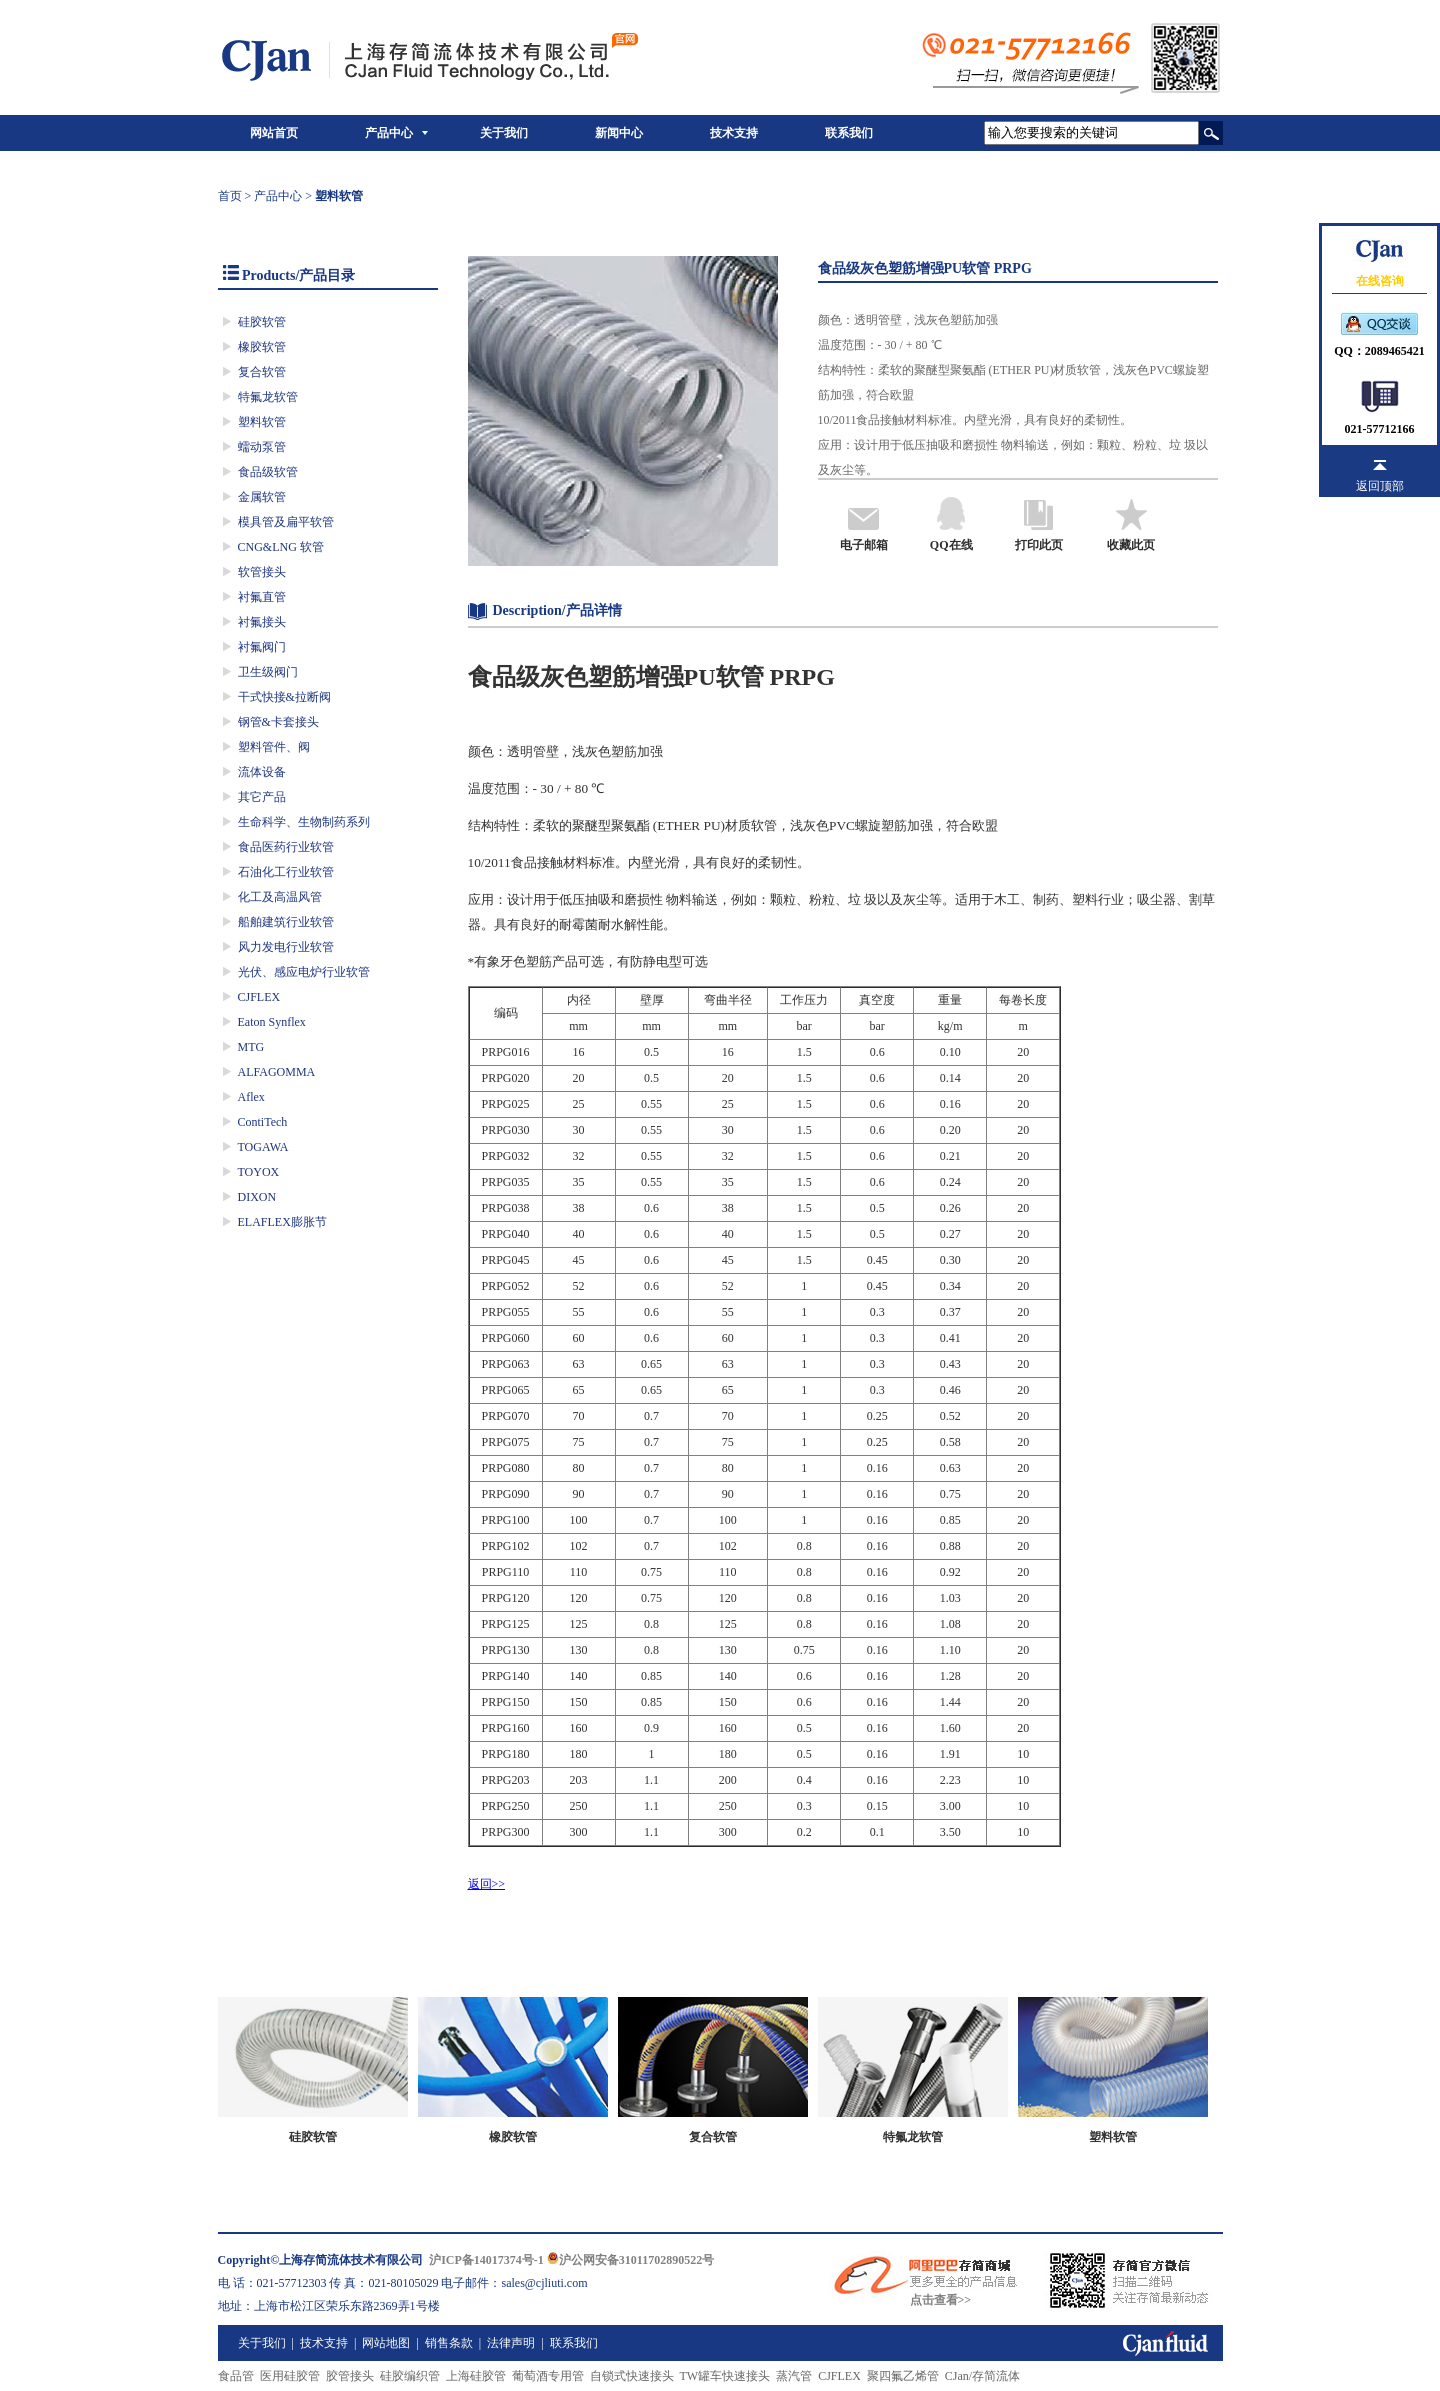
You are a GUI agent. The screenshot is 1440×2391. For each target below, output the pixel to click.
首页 (230, 196)
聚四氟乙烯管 (903, 2376)
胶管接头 (350, 2376)
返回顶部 (1380, 486)
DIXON (257, 1197)
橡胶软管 (262, 347)
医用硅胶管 (290, 2376)
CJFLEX (259, 997)
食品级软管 (268, 472)
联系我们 (849, 133)
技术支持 (734, 133)
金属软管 (262, 497)
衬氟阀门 (262, 647)
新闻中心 (619, 133)
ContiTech (263, 1122)
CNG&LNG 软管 (281, 547)
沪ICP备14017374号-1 (486, 2260)
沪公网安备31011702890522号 (630, 2260)
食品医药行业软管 (286, 847)
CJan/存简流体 (982, 2376)
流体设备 (262, 772)
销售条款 (449, 2343)
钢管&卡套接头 (278, 722)
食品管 (236, 2376)
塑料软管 (262, 422)
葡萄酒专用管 (548, 2376)
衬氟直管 (262, 597)
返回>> (487, 1884)
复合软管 (262, 372)
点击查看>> (941, 2300)
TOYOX (259, 1172)
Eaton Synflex (272, 1022)
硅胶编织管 (410, 2376)
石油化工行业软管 (286, 872)
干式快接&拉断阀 (284, 697)
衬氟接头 (262, 622)
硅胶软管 (262, 322)
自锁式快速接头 (632, 2376)
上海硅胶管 (476, 2376)
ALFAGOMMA (277, 1072)
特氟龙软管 (268, 397)
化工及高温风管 (280, 897)
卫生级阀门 (268, 672)
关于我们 (504, 133)
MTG (251, 1047)
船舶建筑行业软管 (286, 922)
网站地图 (386, 2343)
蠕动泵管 (262, 447)
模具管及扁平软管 (286, 522)
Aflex (251, 1097)
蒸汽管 (794, 2376)
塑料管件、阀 (274, 747)
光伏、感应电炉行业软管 (304, 972)
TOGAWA (263, 1147)
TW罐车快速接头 (725, 2376)
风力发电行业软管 (286, 947)
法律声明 (511, 2343)
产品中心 (389, 133)
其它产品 (262, 797)
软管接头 (262, 572)
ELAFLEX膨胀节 (282, 1222)
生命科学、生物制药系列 (304, 822)
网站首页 (274, 133)
